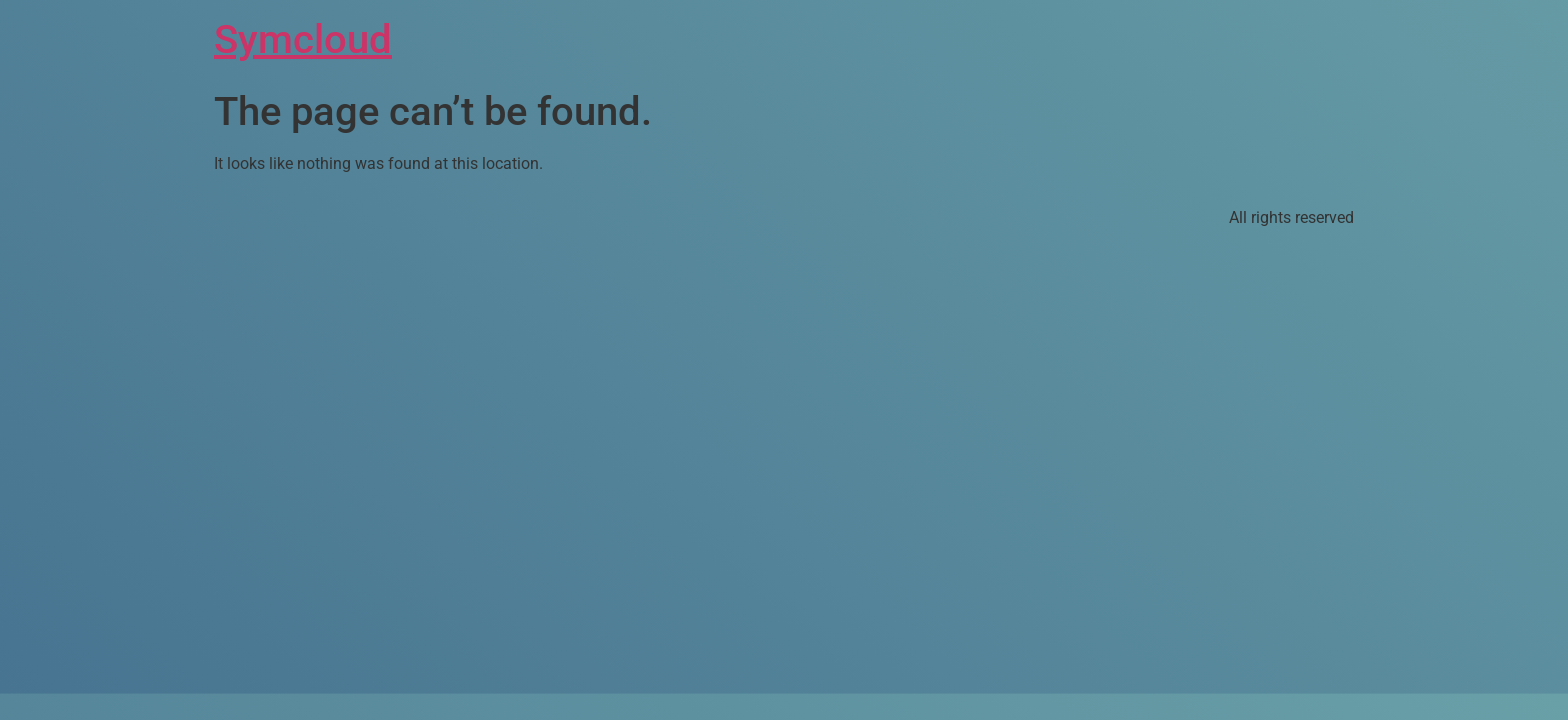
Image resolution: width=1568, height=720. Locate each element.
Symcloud (303, 39)
